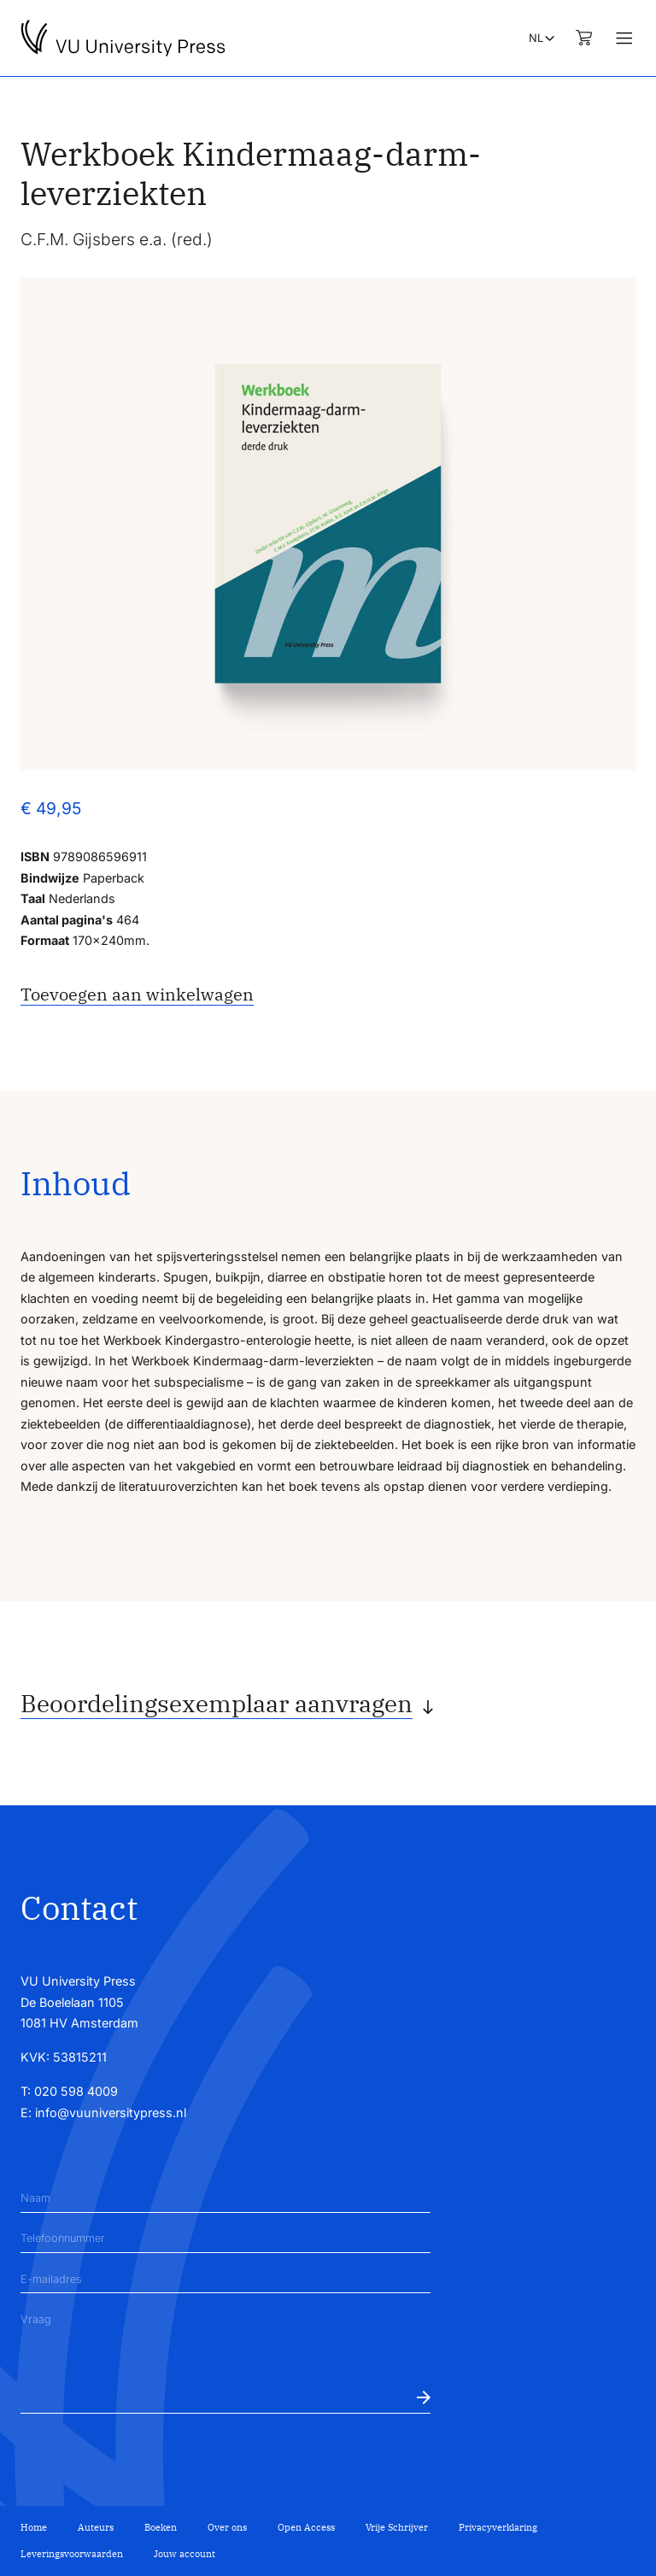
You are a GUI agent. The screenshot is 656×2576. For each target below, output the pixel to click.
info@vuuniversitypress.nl (110, 2112)
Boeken (160, 2527)
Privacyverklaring (498, 2527)
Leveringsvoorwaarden (71, 2554)
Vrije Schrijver (397, 2527)
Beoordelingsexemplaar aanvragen (216, 1703)
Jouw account (184, 2554)
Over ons (227, 2527)
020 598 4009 (76, 2091)
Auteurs (96, 2527)
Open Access (306, 2527)
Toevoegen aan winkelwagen (137, 994)
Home (33, 2527)
